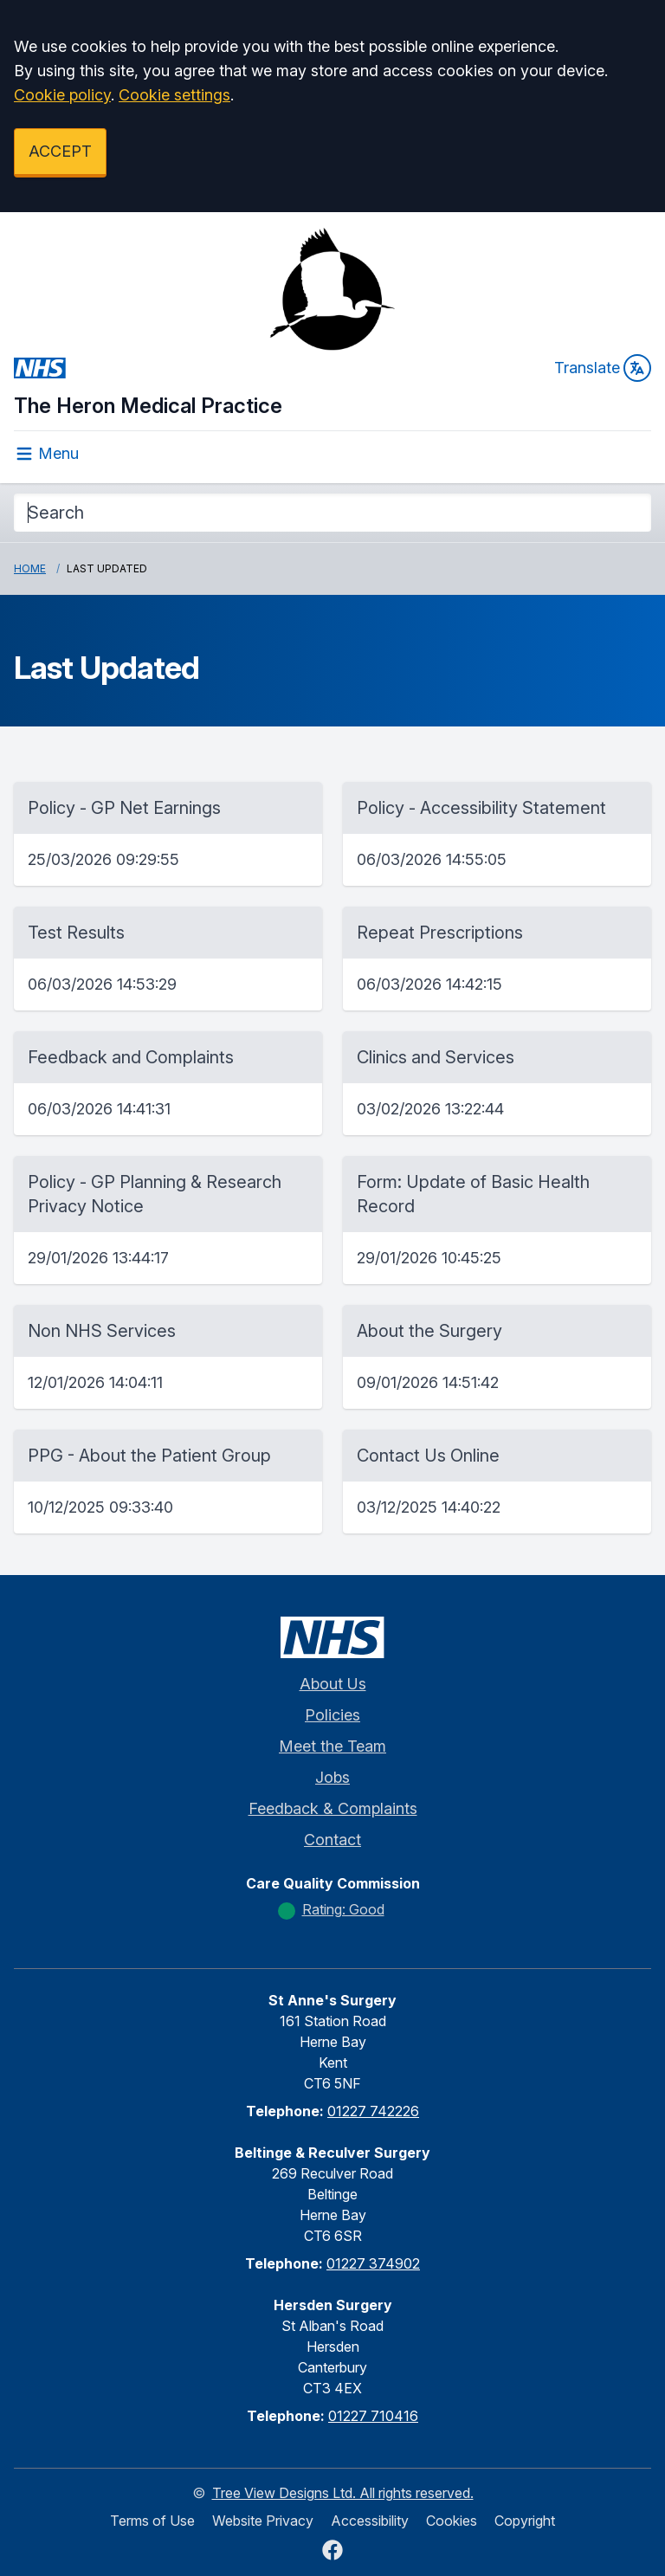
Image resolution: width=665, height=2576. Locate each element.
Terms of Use (152, 2520)
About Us (333, 1684)
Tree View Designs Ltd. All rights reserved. (343, 2493)
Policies (332, 1715)
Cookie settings (174, 95)
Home (30, 568)
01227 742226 (373, 2111)
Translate (602, 368)
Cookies (451, 2520)
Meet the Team (332, 1746)
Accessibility (370, 2520)
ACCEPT (60, 151)
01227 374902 (373, 2263)
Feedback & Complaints (333, 1808)
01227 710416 (373, 2415)
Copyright (524, 2520)
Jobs (332, 1777)
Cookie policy (62, 95)
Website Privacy (262, 2520)
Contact (332, 1839)
